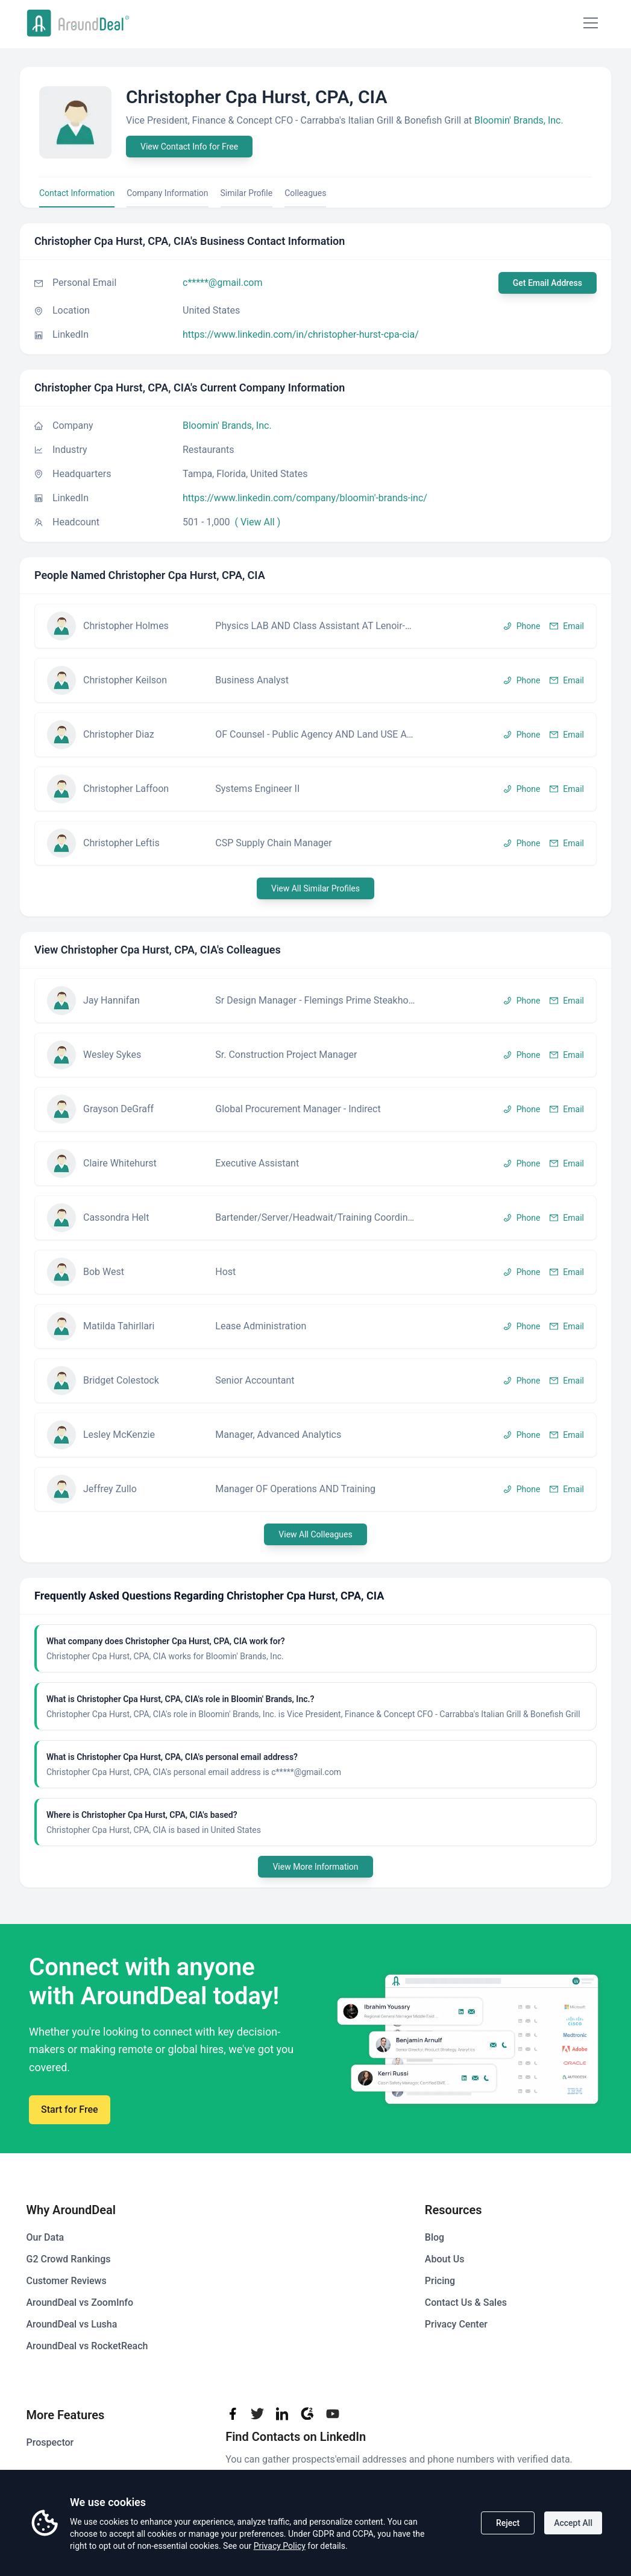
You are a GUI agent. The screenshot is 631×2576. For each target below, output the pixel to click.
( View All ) (257, 522)
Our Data (45, 2237)
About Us (445, 2259)
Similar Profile (247, 193)
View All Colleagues (315, 1534)
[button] (315, 626)
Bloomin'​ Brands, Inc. (519, 120)
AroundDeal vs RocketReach (87, 2346)
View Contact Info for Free (189, 146)
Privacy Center (456, 2324)
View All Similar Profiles (315, 888)
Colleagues (305, 193)
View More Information (315, 1867)
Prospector (50, 2442)
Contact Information (77, 193)
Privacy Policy (280, 2546)
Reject (508, 2523)
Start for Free (69, 2109)
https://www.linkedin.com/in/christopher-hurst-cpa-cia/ (301, 334)
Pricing (440, 2280)
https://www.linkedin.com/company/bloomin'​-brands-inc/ (305, 498)
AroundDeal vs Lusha (72, 2324)
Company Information (167, 193)
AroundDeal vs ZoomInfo (80, 2302)
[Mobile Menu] (590, 23)
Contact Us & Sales (466, 2302)
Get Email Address (547, 283)
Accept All (573, 2523)
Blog (434, 2237)
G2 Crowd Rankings (69, 2259)
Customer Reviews (67, 2280)
